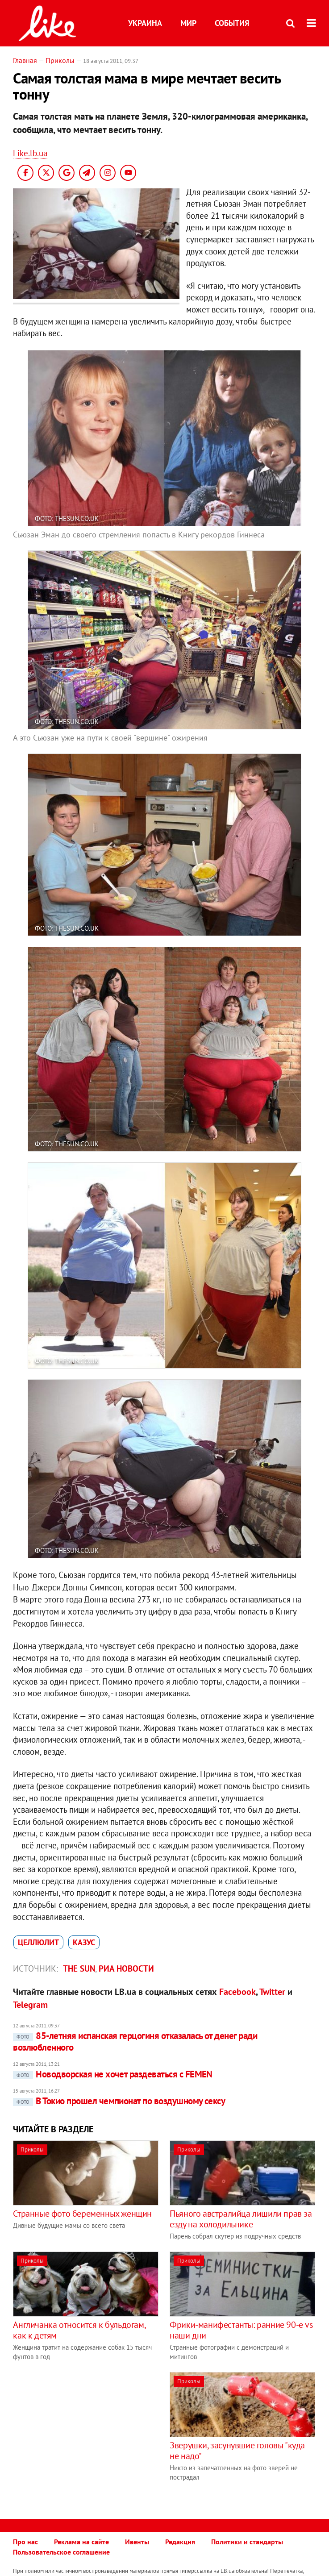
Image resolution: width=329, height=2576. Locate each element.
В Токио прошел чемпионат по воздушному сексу (119, 2101)
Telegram (30, 2004)
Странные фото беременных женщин (82, 2213)
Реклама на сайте (81, 2541)
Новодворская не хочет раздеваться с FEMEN (112, 2074)
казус (84, 1942)
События (232, 23)
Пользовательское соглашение (61, 2551)
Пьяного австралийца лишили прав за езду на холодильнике (241, 2219)
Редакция (180, 2541)
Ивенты (137, 2541)
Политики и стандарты (247, 2541)
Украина (145, 23)
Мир (188, 23)
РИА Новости (126, 1968)
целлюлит (38, 1942)
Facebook (237, 1992)
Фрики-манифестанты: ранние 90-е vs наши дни (241, 2330)
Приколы (60, 60)
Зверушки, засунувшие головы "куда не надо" (237, 2450)
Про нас (25, 2541)
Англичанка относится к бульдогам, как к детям (79, 2330)
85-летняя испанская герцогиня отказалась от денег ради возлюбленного (135, 2041)
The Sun (79, 1968)
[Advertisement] (88, 2434)
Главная (25, 60)
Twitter (272, 1992)
